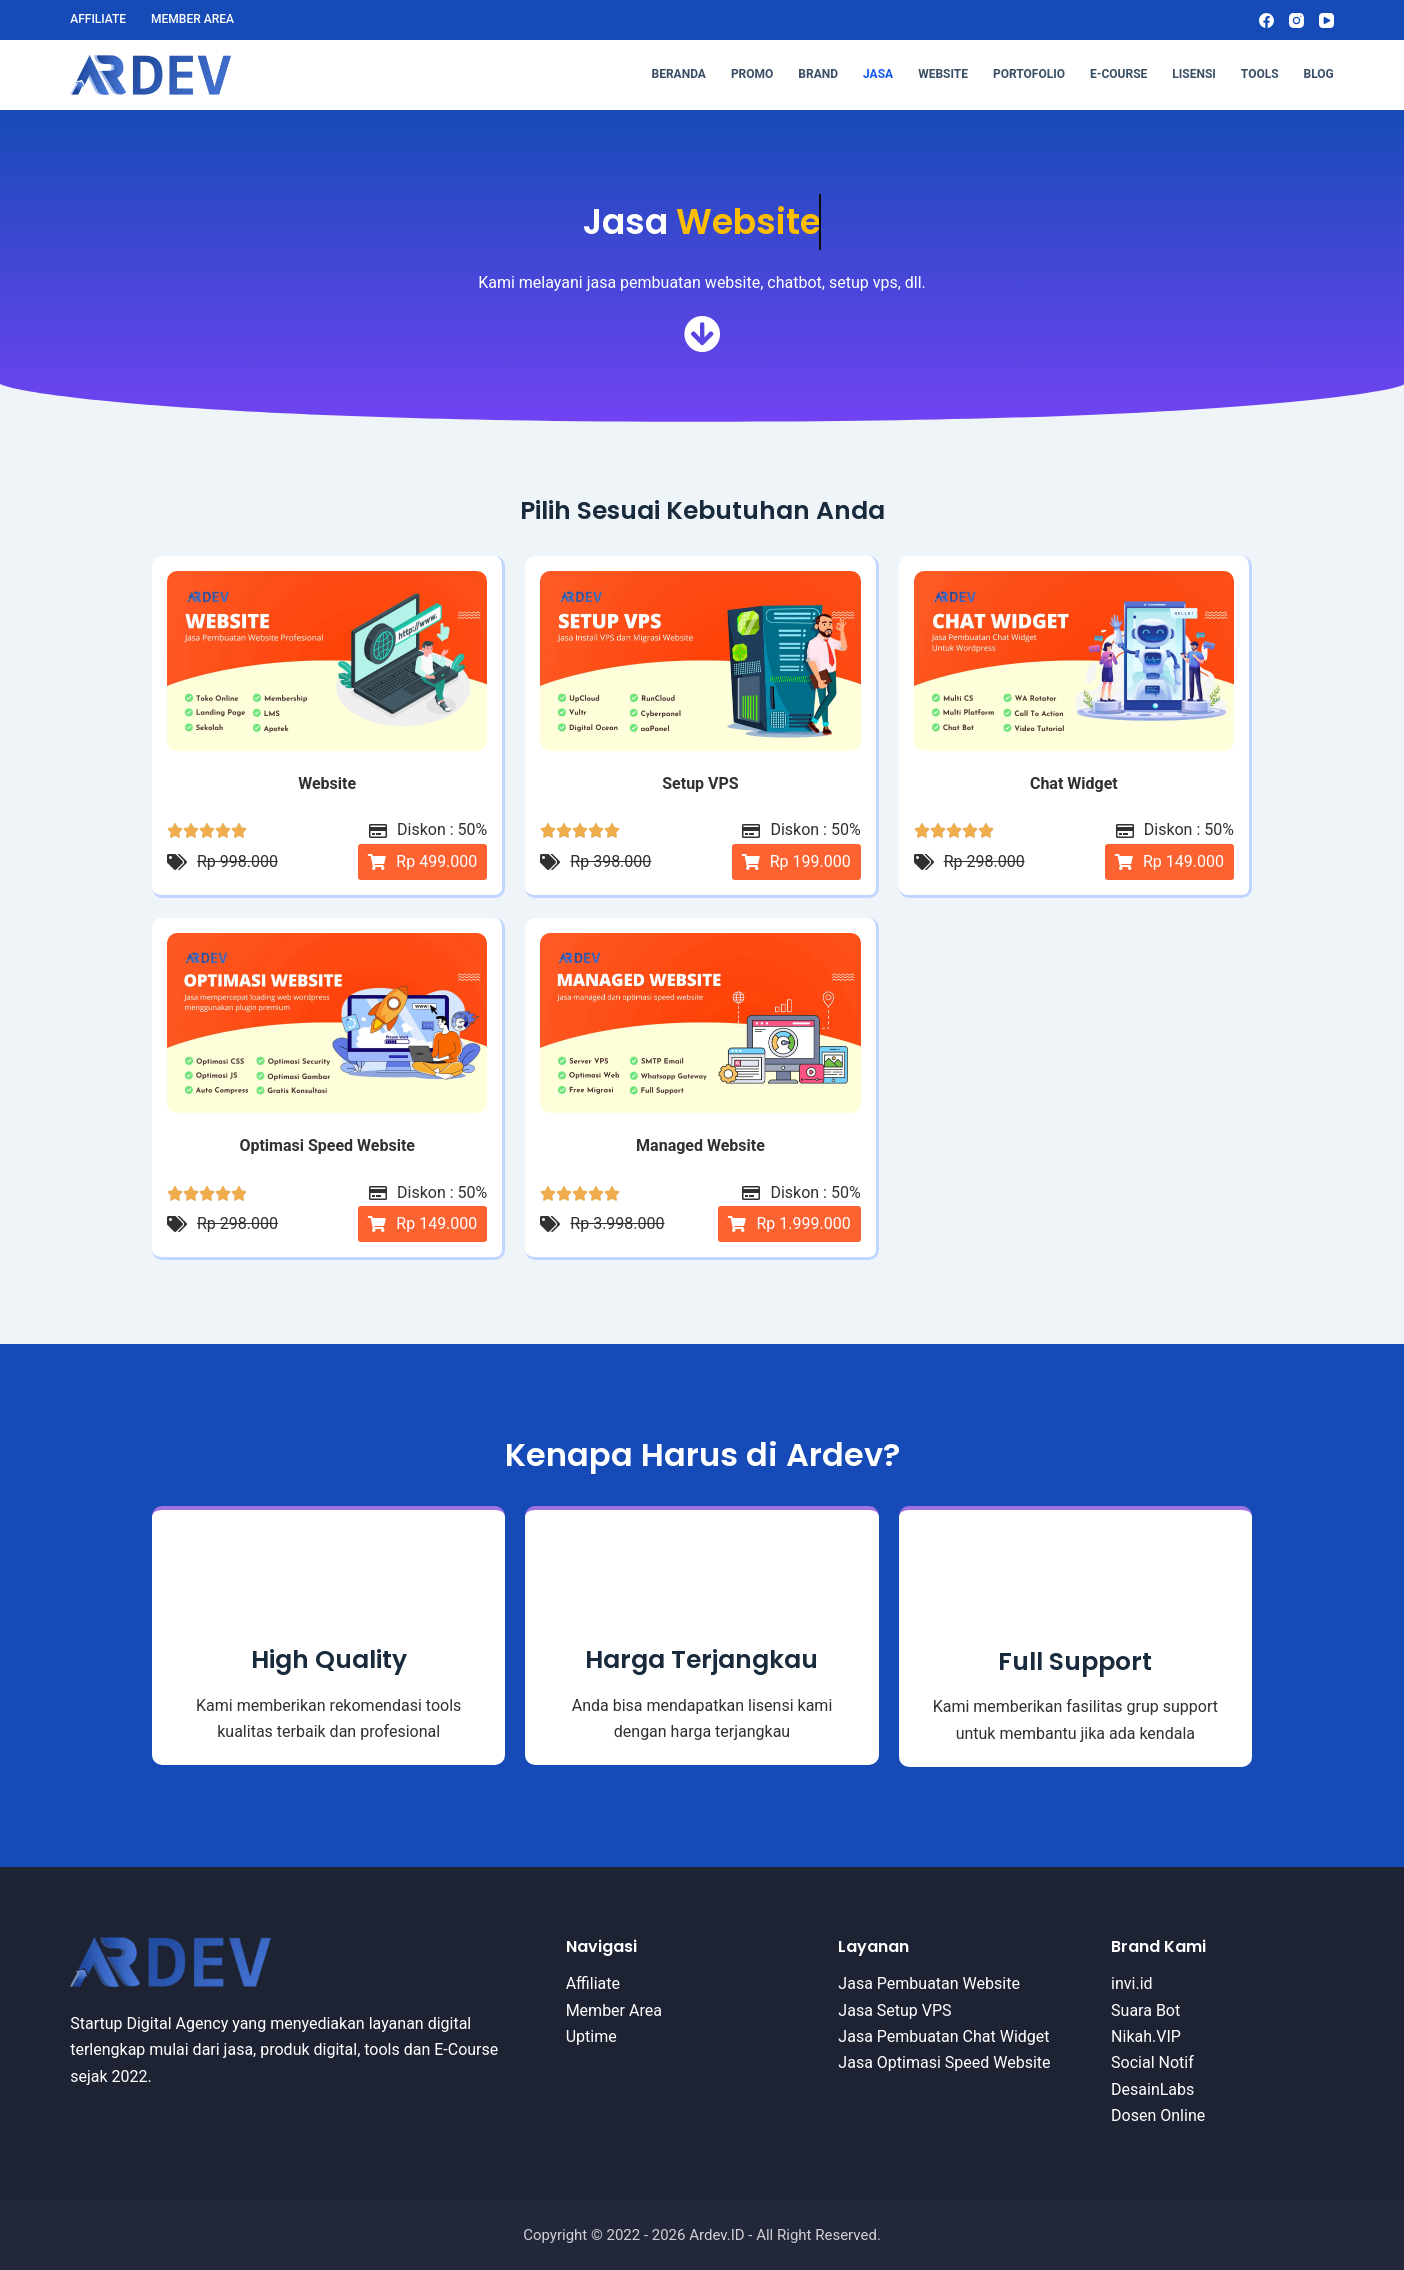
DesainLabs (1152, 2089)
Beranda (679, 74)
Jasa (878, 74)
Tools (1260, 74)
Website (943, 74)
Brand (818, 74)
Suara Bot (1145, 2010)
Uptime (591, 2036)
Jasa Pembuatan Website (929, 1983)
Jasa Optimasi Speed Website (944, 2062)
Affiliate (98, 19)
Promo (752, 74)
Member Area (192, 19)
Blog (1319, 74)
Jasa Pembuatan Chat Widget (943, 2036)
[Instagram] (1296, 20)
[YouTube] (1326, 20)
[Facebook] (1266, 20)
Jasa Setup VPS (894, 2010)
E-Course (1118, 74)
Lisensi (1194, 74)
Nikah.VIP (1146, 2036)
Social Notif (1152, 2062)
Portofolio (1029, 74)
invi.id (1132, 1983)
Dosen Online (1158, 2115)
